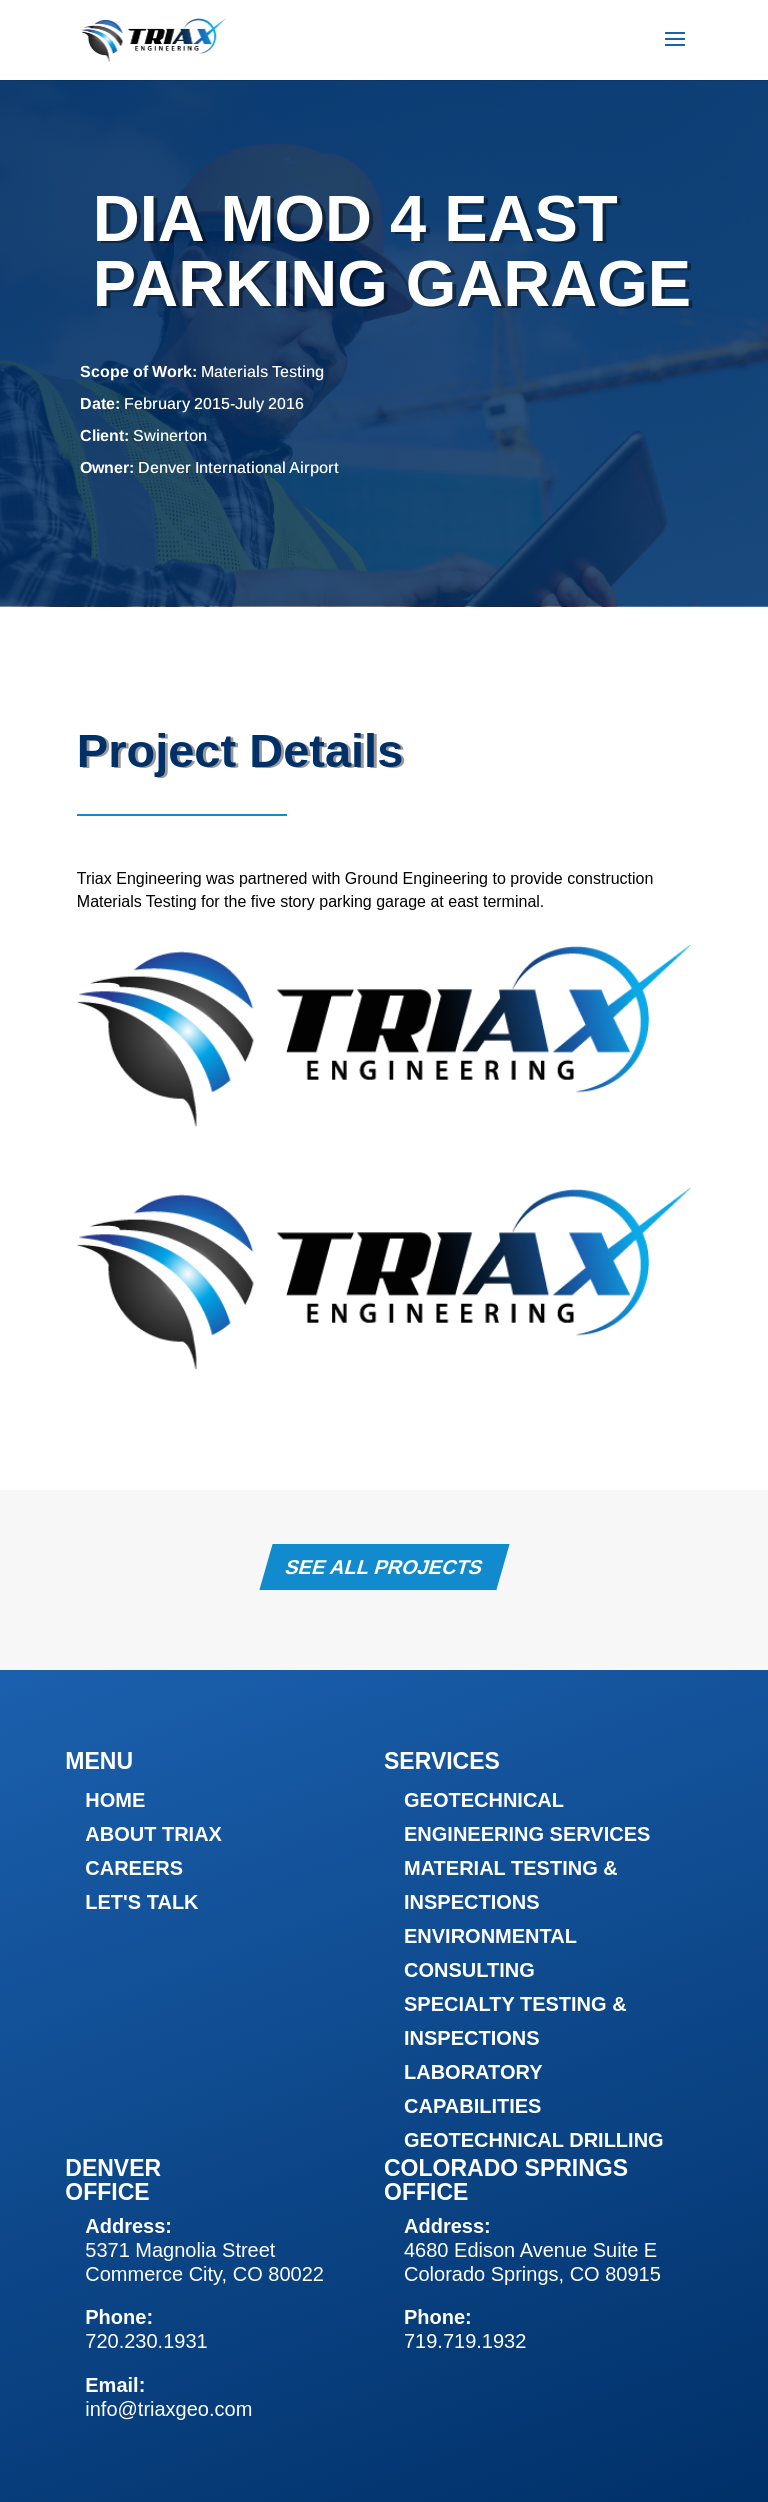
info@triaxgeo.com (168, 2409)
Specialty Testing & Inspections (515, 2021)
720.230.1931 (146, 2341)
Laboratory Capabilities (473, 2089)
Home (115, 1800)
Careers (134, 1868)
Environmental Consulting (490, 1953)
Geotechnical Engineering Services (527, 1817)
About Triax (153, 1834)
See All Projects (383, 1567)
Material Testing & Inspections (511, 1885)
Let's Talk (141, 1902)
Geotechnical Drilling (534, 2140)
